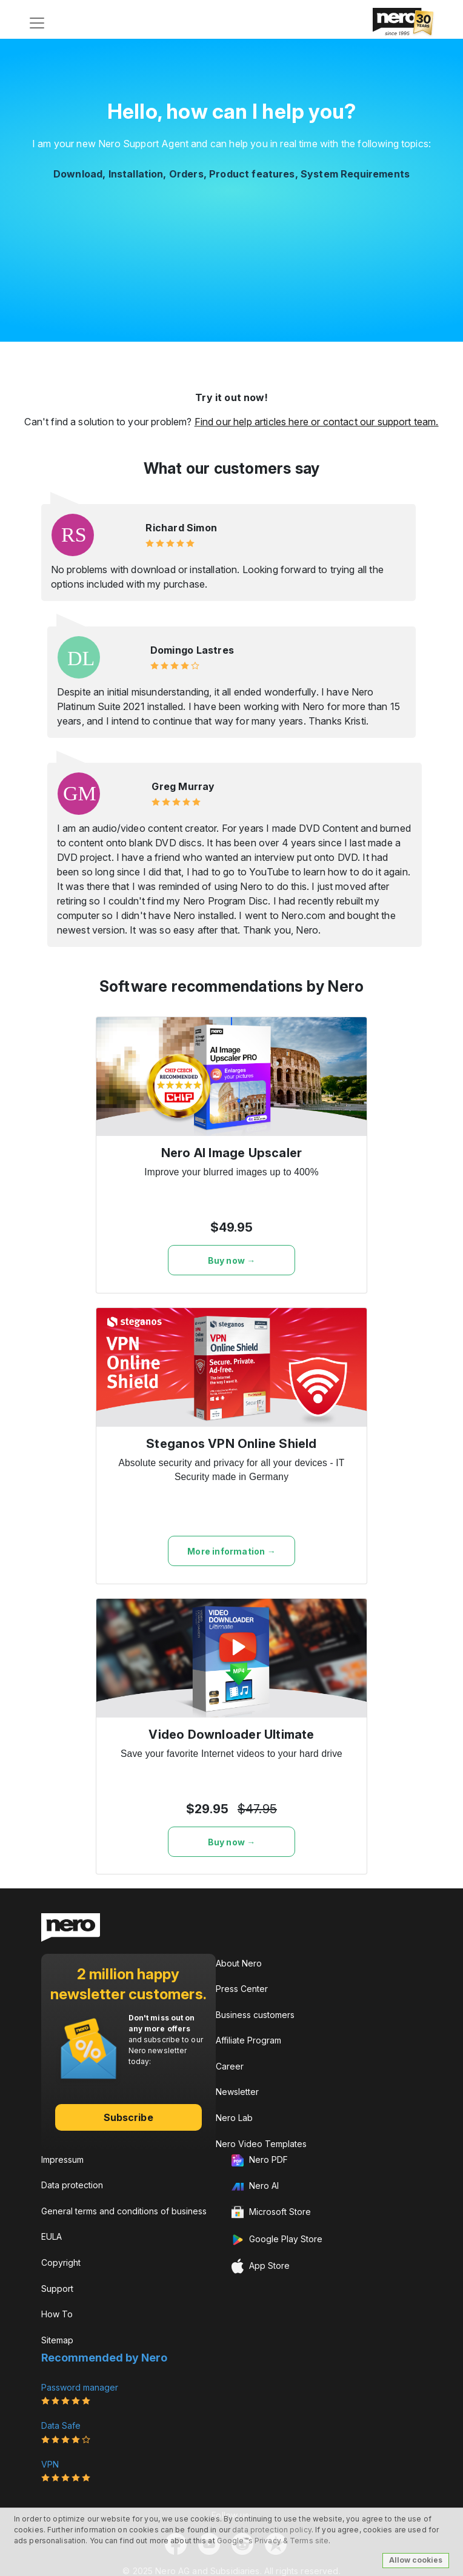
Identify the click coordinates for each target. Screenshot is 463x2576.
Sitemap (57, 2340)
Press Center (242, 1988)
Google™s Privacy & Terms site (272, 2540)
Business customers (255, 2015)
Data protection (72, 2185)
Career (230, 2066)
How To (57, 2314)
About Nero (239, 1963)
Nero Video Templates (261, 2144)
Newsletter (237, 2091)
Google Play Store (277, 2240)
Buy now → (232, 1260)
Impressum (62, 2159)
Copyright (61, 2262)
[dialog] (440, 2552)
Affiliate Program (248, 2040)
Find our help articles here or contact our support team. (317, 422)
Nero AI (255, 2185)
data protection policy (271, 2529)
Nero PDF (260, 2160)
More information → (231, 1551)
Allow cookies (415, 2559)
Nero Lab (234, 2118)
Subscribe (128, 2117)
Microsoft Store (271, 2212)
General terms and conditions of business (124, 2211)
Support (57, 2288)
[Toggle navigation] (37, 23)
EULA (51, 2236)
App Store (261, 2266)
